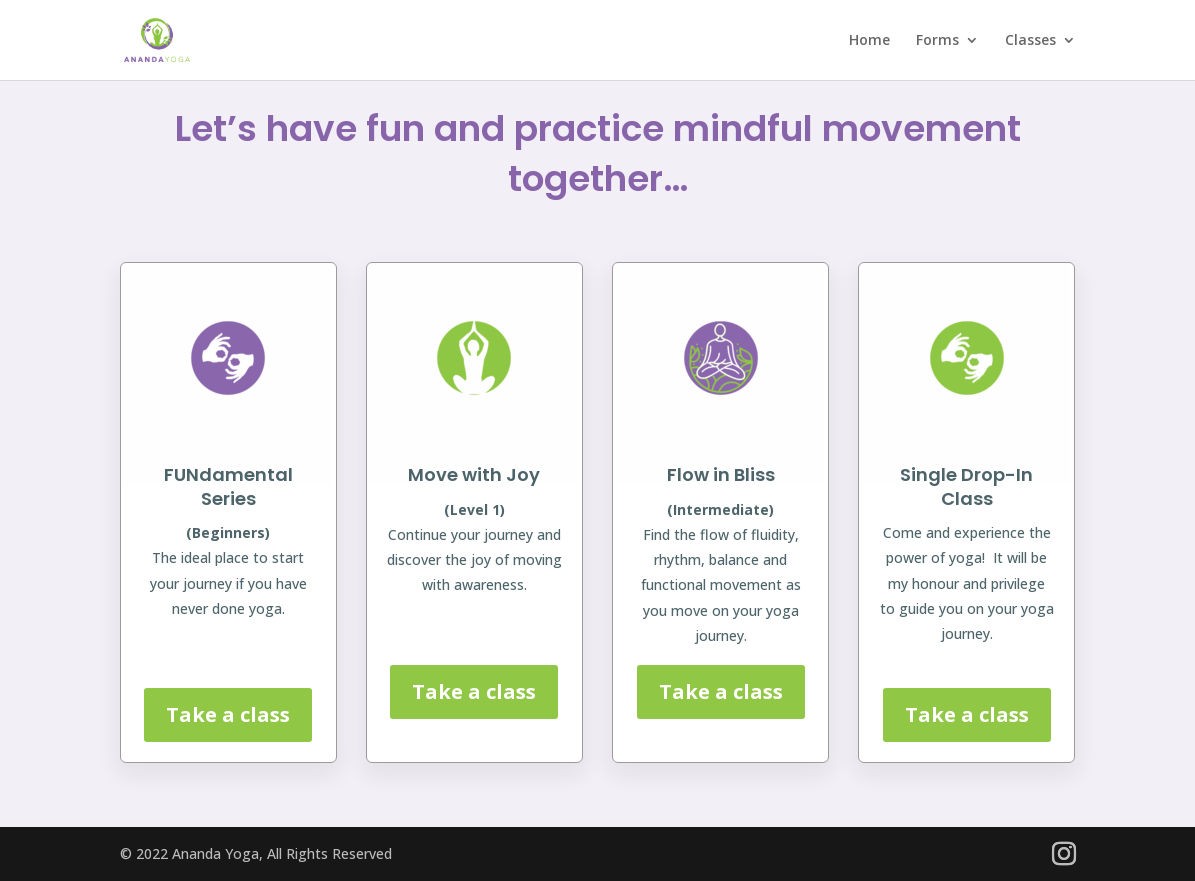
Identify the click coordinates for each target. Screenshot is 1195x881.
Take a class (228, 714)
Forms (937, 41)
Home (869, 41)
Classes (1030, 41)
